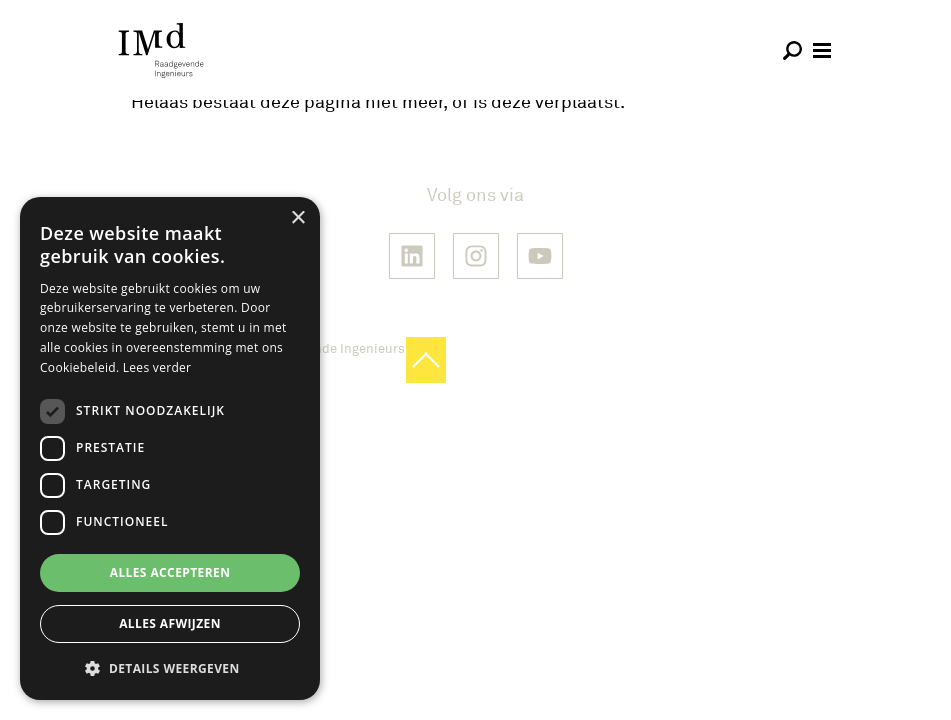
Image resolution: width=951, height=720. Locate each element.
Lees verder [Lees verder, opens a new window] (157, 367)
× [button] (297, 218)
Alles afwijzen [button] (170, 623)
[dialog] (170, 448)
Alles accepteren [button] (170, 572)
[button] (170, 668)
